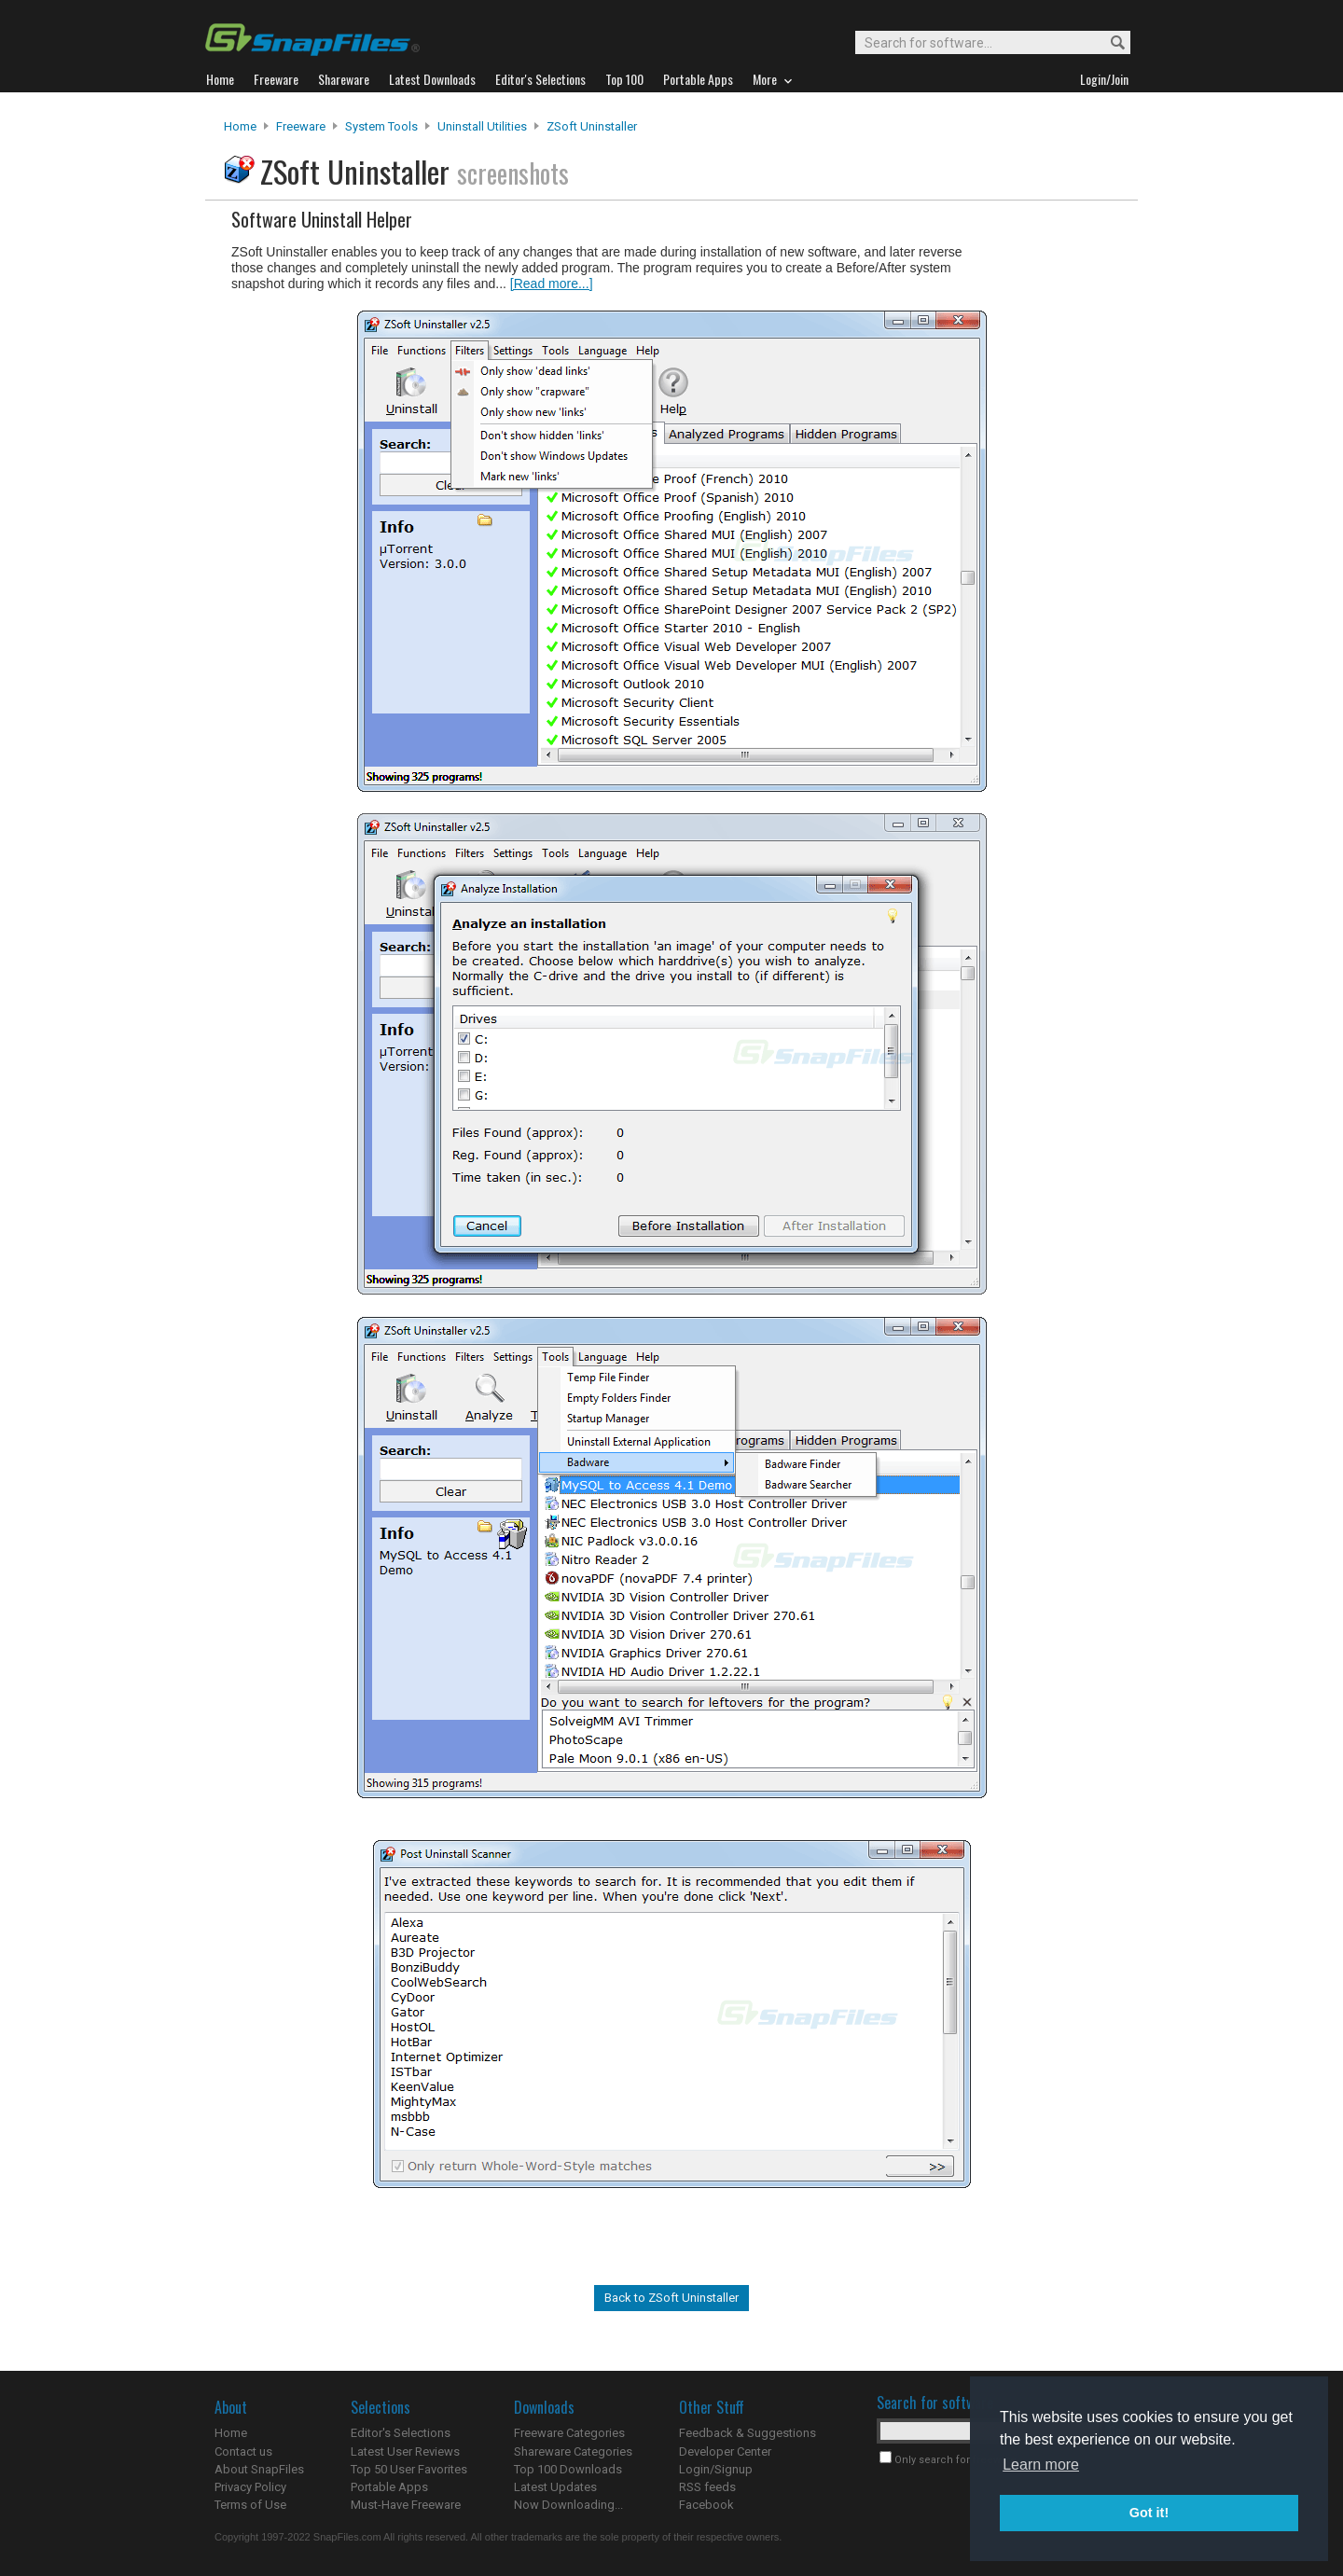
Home (240, 126)
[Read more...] (551, 283)
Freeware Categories (569, 2433)
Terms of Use (250, 2505)
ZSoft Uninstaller (592, 126)
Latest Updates (555, 2487)
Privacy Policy (250, 2487)
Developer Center (725, 2451)
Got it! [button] (1149, 2512)
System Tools (381, 126)
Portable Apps (389, 2487)
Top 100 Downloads (568, 2469)
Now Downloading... (568, 2505)
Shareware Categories (573, 2451)
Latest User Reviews (405, 2451)
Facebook (706, 2505)
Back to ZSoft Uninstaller (671, 2298)
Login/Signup (716, 2469)
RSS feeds (707, 2487)
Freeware (300, 126)
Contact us (243, 2451)
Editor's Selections (400, 2433)
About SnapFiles (259, 2469)
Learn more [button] (1041, 2464)
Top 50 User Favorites (409, 2469)
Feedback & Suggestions (747, 2433)
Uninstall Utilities (482, 126)
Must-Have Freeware (406, 2505)
